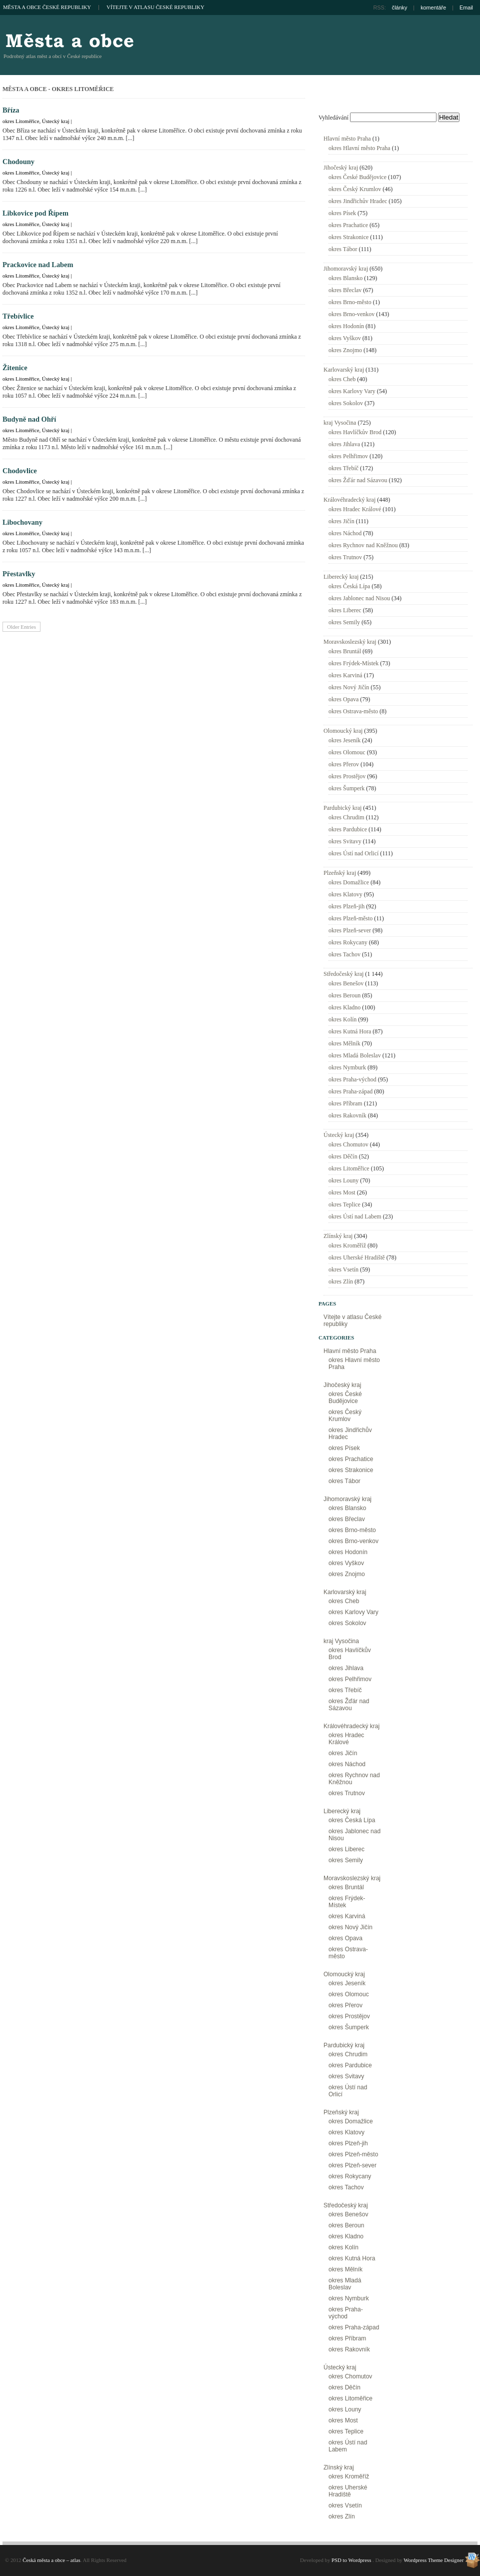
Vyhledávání (333, 117)
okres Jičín (341, 521)
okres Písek (342, 213)
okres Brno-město (350, 302)
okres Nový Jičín (348, 687)
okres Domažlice (348, 882)
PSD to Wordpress (351, 2560)
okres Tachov (344, 954)
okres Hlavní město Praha (359, 148)
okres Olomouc (347, 752)
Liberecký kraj (341, 576)
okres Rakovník (347, 1115)
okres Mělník (344, 1043)
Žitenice (15, 368)
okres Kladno (344, 1007)
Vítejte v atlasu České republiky (155, 7)
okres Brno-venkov (351, 314)
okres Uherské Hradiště (356, 1257)
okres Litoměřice (20, 121)
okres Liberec (345, 610)
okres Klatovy (345, 894)
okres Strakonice (348, 237)
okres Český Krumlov (354, 189)
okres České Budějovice (357, 177)
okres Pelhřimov (348, 456)
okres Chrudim (346, 817)
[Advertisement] (429, 67)
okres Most (342, 1192)
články (400, 8)
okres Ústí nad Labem (355, 1216)
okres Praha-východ (352, 1079)
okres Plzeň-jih (346, 906)
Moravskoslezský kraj (350, 641)
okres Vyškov (344, 338)
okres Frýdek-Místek (353, 663)
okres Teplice (344, 1204)
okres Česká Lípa (349, 586)
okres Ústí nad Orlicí (353, 853)
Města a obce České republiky (47, 7)
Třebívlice (18, 316)
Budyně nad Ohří (29, 419)
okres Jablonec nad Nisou (359, 598)
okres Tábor (342, 249)
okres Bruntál (344, 651)
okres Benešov (346, 983)
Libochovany (22, 522)
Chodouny (18, 162)
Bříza (11, 110)
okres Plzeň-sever (349, 930)
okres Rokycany (348, 942)
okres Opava (343, 699)
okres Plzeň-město (350, 918)
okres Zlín (340, 1281)
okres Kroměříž (347, 1245)
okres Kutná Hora (349, 1031)
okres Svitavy (345, 841)
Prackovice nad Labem (38, 265)
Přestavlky (19, 574)
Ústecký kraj (56, 121)
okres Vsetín (343, 1269)
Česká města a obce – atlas (69, 40)
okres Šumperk (346, 788)
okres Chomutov (348, 1144)
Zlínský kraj (338, 1235)
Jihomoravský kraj (346, 268)
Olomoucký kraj (343, 730)
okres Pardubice (347, 829)
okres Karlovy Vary (352, 391)
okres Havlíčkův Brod (355, 432)
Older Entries (21, 627)
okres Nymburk (347, 1067)
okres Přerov (343, 764)
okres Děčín (343, 1156)
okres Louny (343, 1180)
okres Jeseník (344, 740)
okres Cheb (342, 379)
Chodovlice (19, 471)
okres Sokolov (345, 403)
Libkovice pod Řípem (35, 213)
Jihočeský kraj (341, 167)
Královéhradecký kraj (350, 499)
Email (466, 8)
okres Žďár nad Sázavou (357, 480)
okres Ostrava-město (353, 711)
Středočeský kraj (344, 973)
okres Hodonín (346, 326)
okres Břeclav (345, 290)
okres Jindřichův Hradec (357, 201)
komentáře (433, 8)
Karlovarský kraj (344, 369)
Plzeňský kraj (340, 872)
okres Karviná (345, 675)
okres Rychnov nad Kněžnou (363, 545)
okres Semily (344, 622)
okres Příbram (345, 1103)
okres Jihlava (344, 444)
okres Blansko (345, 278)
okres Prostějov (347, 776)
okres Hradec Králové (354, 509)
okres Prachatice (348, 225)
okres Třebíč (343, 468)
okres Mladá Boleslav (354, 1055)
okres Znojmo (345, 350)
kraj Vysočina (340, 422)
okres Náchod (345, 533)
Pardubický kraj (343, 807)
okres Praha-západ (350, 1091)
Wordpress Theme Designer (434, 2560)
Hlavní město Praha (347, 138)
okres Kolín (342, 1019)
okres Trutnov (345, 557)
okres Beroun (344, 995)
